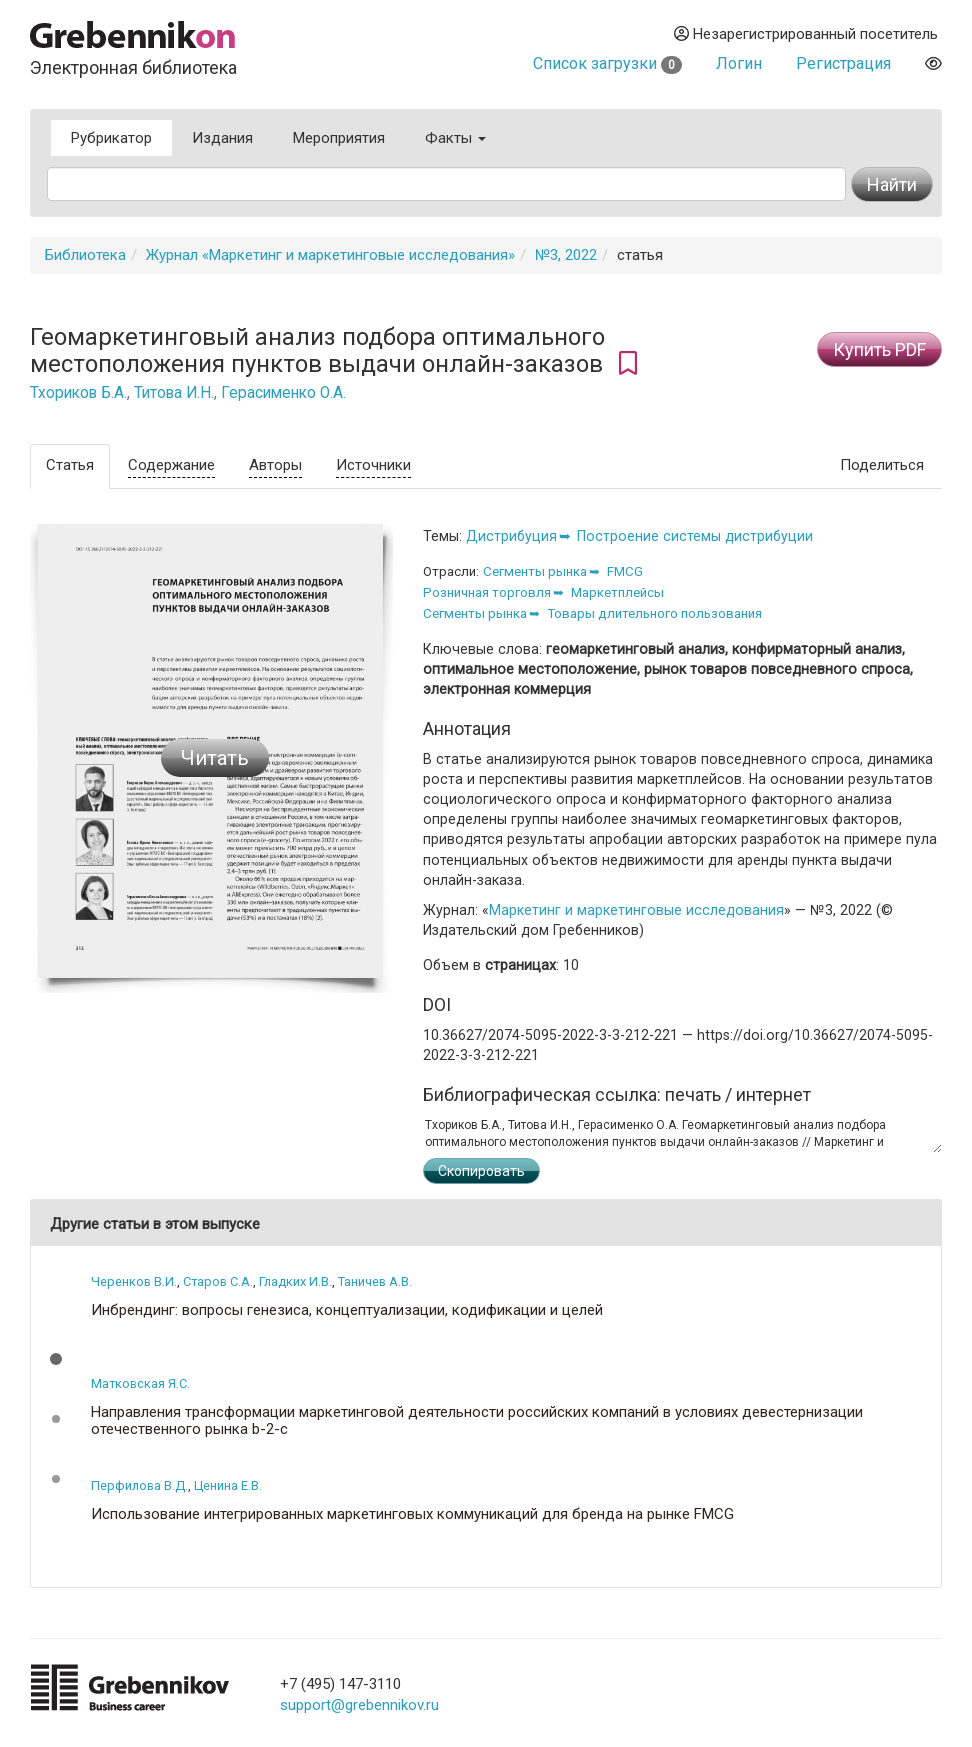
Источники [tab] (373, 465)
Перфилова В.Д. (139, 1485)
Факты (455, 138)
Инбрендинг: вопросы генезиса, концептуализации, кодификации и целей (347, 1310)
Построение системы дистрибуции (695, 536)
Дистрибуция (511, 536)
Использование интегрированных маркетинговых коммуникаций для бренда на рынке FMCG (412, 1514)
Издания (222, 138)
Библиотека (85, 255)
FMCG (625, 571)
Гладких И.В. (295, 1281)
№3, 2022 (566, 255)
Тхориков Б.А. (78, 393)
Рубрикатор (111, 138)
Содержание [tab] (171, 465)
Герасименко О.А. (283, 393)
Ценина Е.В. (228, 1485)
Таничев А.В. (375, 1281)
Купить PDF (879, 349)
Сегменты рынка (535, 571)
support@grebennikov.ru (359, 1705)
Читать (215, 758)
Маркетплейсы (617, 592)
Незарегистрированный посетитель (806, 34)
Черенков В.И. (134, 1281)
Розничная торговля (487, 592)
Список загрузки (607, 63)
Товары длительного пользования (654, 613)
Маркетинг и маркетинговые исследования (636, 910)
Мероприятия (339, 138)
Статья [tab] (70, 465)
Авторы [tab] (275, 465)
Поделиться (882, 465)
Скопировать (481, 1171)
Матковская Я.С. (140, 1383)
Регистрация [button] (843, 63)
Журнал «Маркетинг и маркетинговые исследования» (330, 255)
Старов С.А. (218, 1281)
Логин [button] (739, 63)
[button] (56, 1359)
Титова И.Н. (174, 393)
